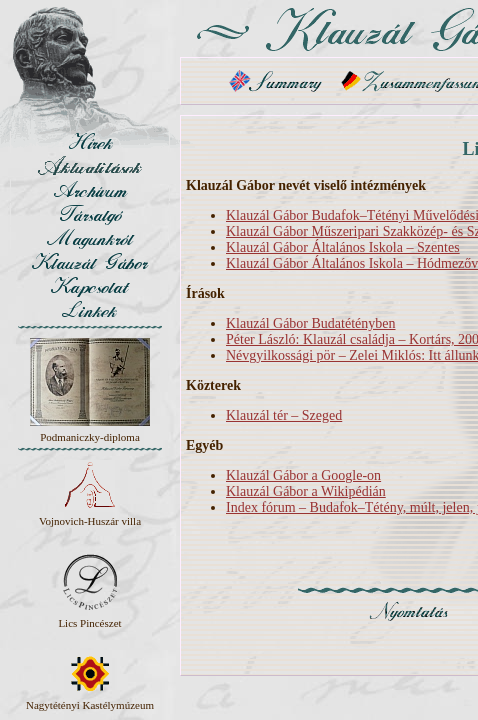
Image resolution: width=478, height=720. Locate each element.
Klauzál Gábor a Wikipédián (306, 491)
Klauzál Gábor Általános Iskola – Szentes (343, 247)
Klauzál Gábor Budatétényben (311, 323)
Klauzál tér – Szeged (284, 415)
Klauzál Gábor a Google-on (303, 475)
